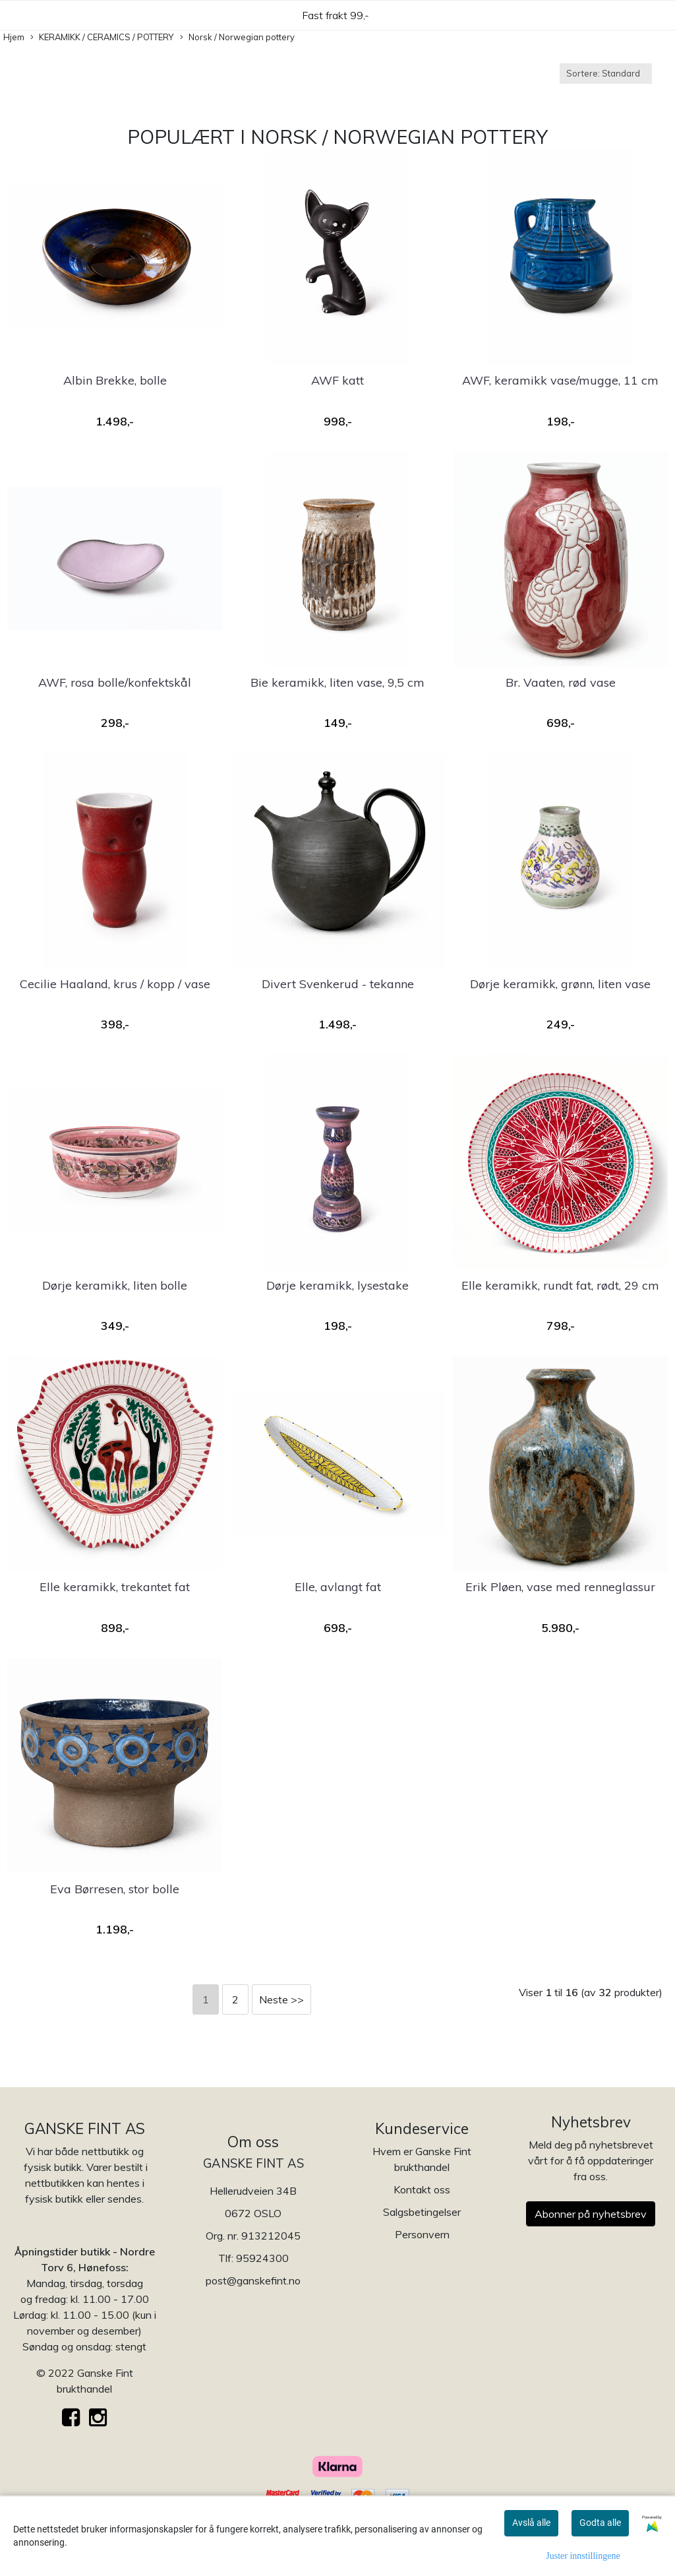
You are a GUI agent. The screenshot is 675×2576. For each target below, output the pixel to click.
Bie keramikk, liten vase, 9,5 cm (337, 682)
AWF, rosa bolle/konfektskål (114, 682)
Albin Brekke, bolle (115, 380)
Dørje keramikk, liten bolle (114, 1285)
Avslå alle (531, 2522)
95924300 (262, 2258)
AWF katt (337, 380)
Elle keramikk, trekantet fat (115, 1586)
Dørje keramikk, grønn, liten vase (560, 983)
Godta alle (600, 2522)
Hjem (13, 37)
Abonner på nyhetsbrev (591, 2213)
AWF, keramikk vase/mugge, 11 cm (560, 380)
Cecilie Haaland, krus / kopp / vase (115, 983)
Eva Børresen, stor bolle (114, 1889)
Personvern (422, 2234)
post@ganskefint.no (253, 2280)
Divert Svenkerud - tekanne (338, 983)
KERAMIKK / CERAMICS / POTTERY (101, 38)
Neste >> (281, 1999)
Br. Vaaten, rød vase (561, 682)
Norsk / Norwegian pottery (237, 38)
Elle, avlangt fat (338, 1586)
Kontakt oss (422, 2189)
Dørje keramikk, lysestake (337, 1285)
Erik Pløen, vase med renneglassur (560, 1586)
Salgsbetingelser (422, 2211)
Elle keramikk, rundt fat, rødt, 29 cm (560, 1285)
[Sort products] (606, 73)
